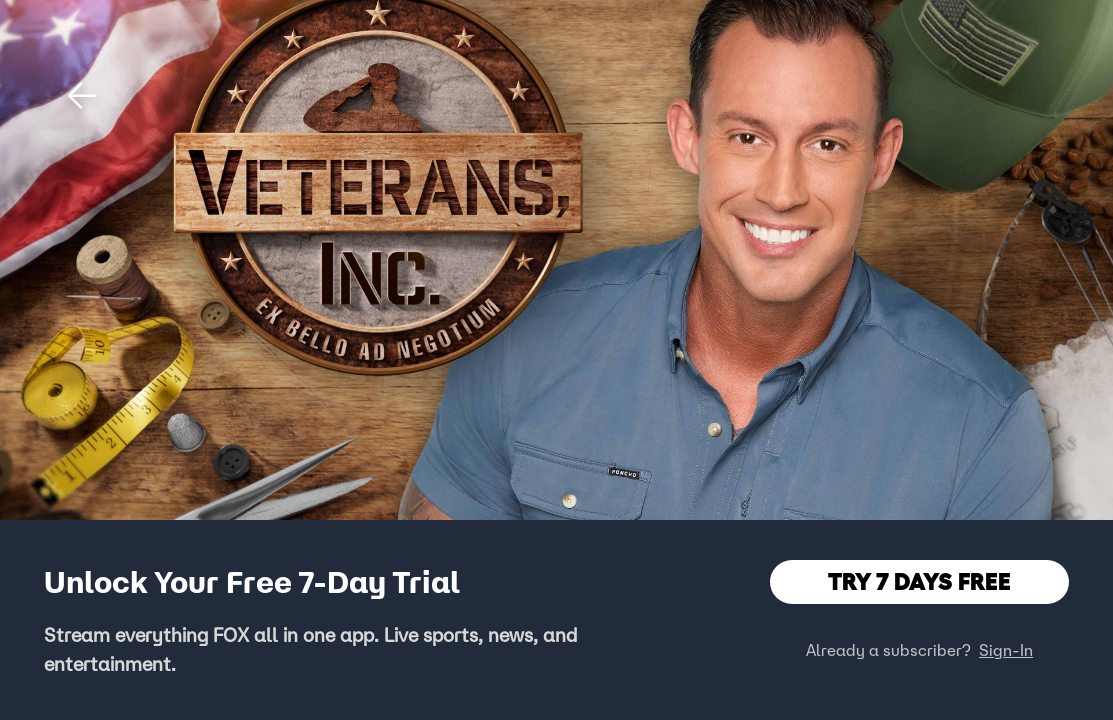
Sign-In (1006, 650)
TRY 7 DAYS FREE (919, 581)
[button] (82, 96)
